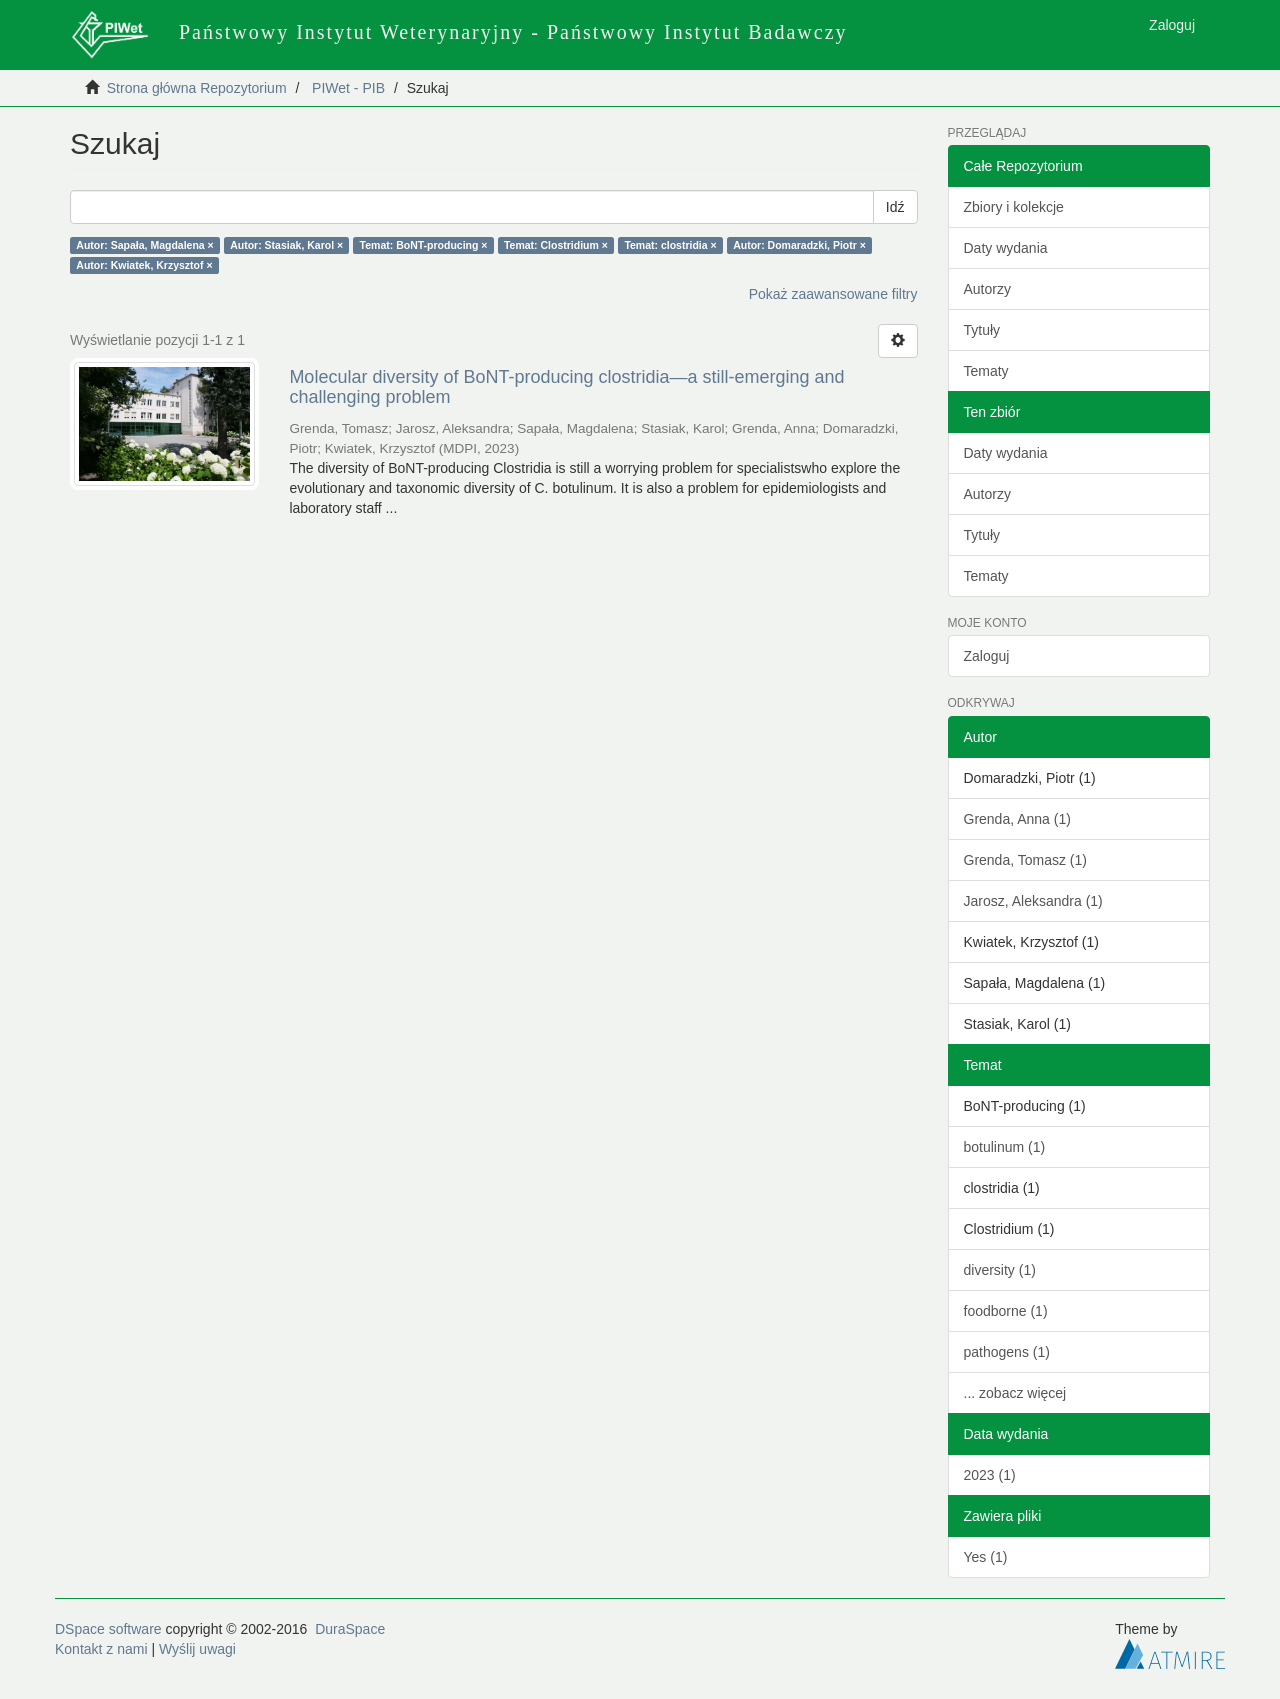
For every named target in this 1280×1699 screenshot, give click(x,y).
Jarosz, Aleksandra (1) (1033, 901)
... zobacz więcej (1015, 1393)
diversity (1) (1000, 1270)
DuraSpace (350, 1629)
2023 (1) (990, 1475)
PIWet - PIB (348, 88)
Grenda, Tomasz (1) (1025, 860)
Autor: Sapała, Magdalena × (144, 245)
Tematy (986, 371)
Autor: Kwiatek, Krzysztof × (144, 265)
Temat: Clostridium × (556, 245)
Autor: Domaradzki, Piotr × (799, 245)
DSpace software (108, 1629)
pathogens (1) (1007, 1352)
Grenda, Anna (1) (1017, 819)
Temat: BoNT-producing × (424, 245)
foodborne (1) (1006, 1311)
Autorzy (987, 289)
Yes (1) (986, 1557)
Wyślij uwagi (197, 1649)
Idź (895, 207)
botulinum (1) (1005, 1147)
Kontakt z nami (101, 1649)
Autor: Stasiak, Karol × (286, 245)
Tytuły (982, 330)
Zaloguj (987, 656)
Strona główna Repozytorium (197, 88)
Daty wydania (1006, 248)
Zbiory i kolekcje (1014, 207)
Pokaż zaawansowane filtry (833, 294)
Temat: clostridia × (670, 245)
